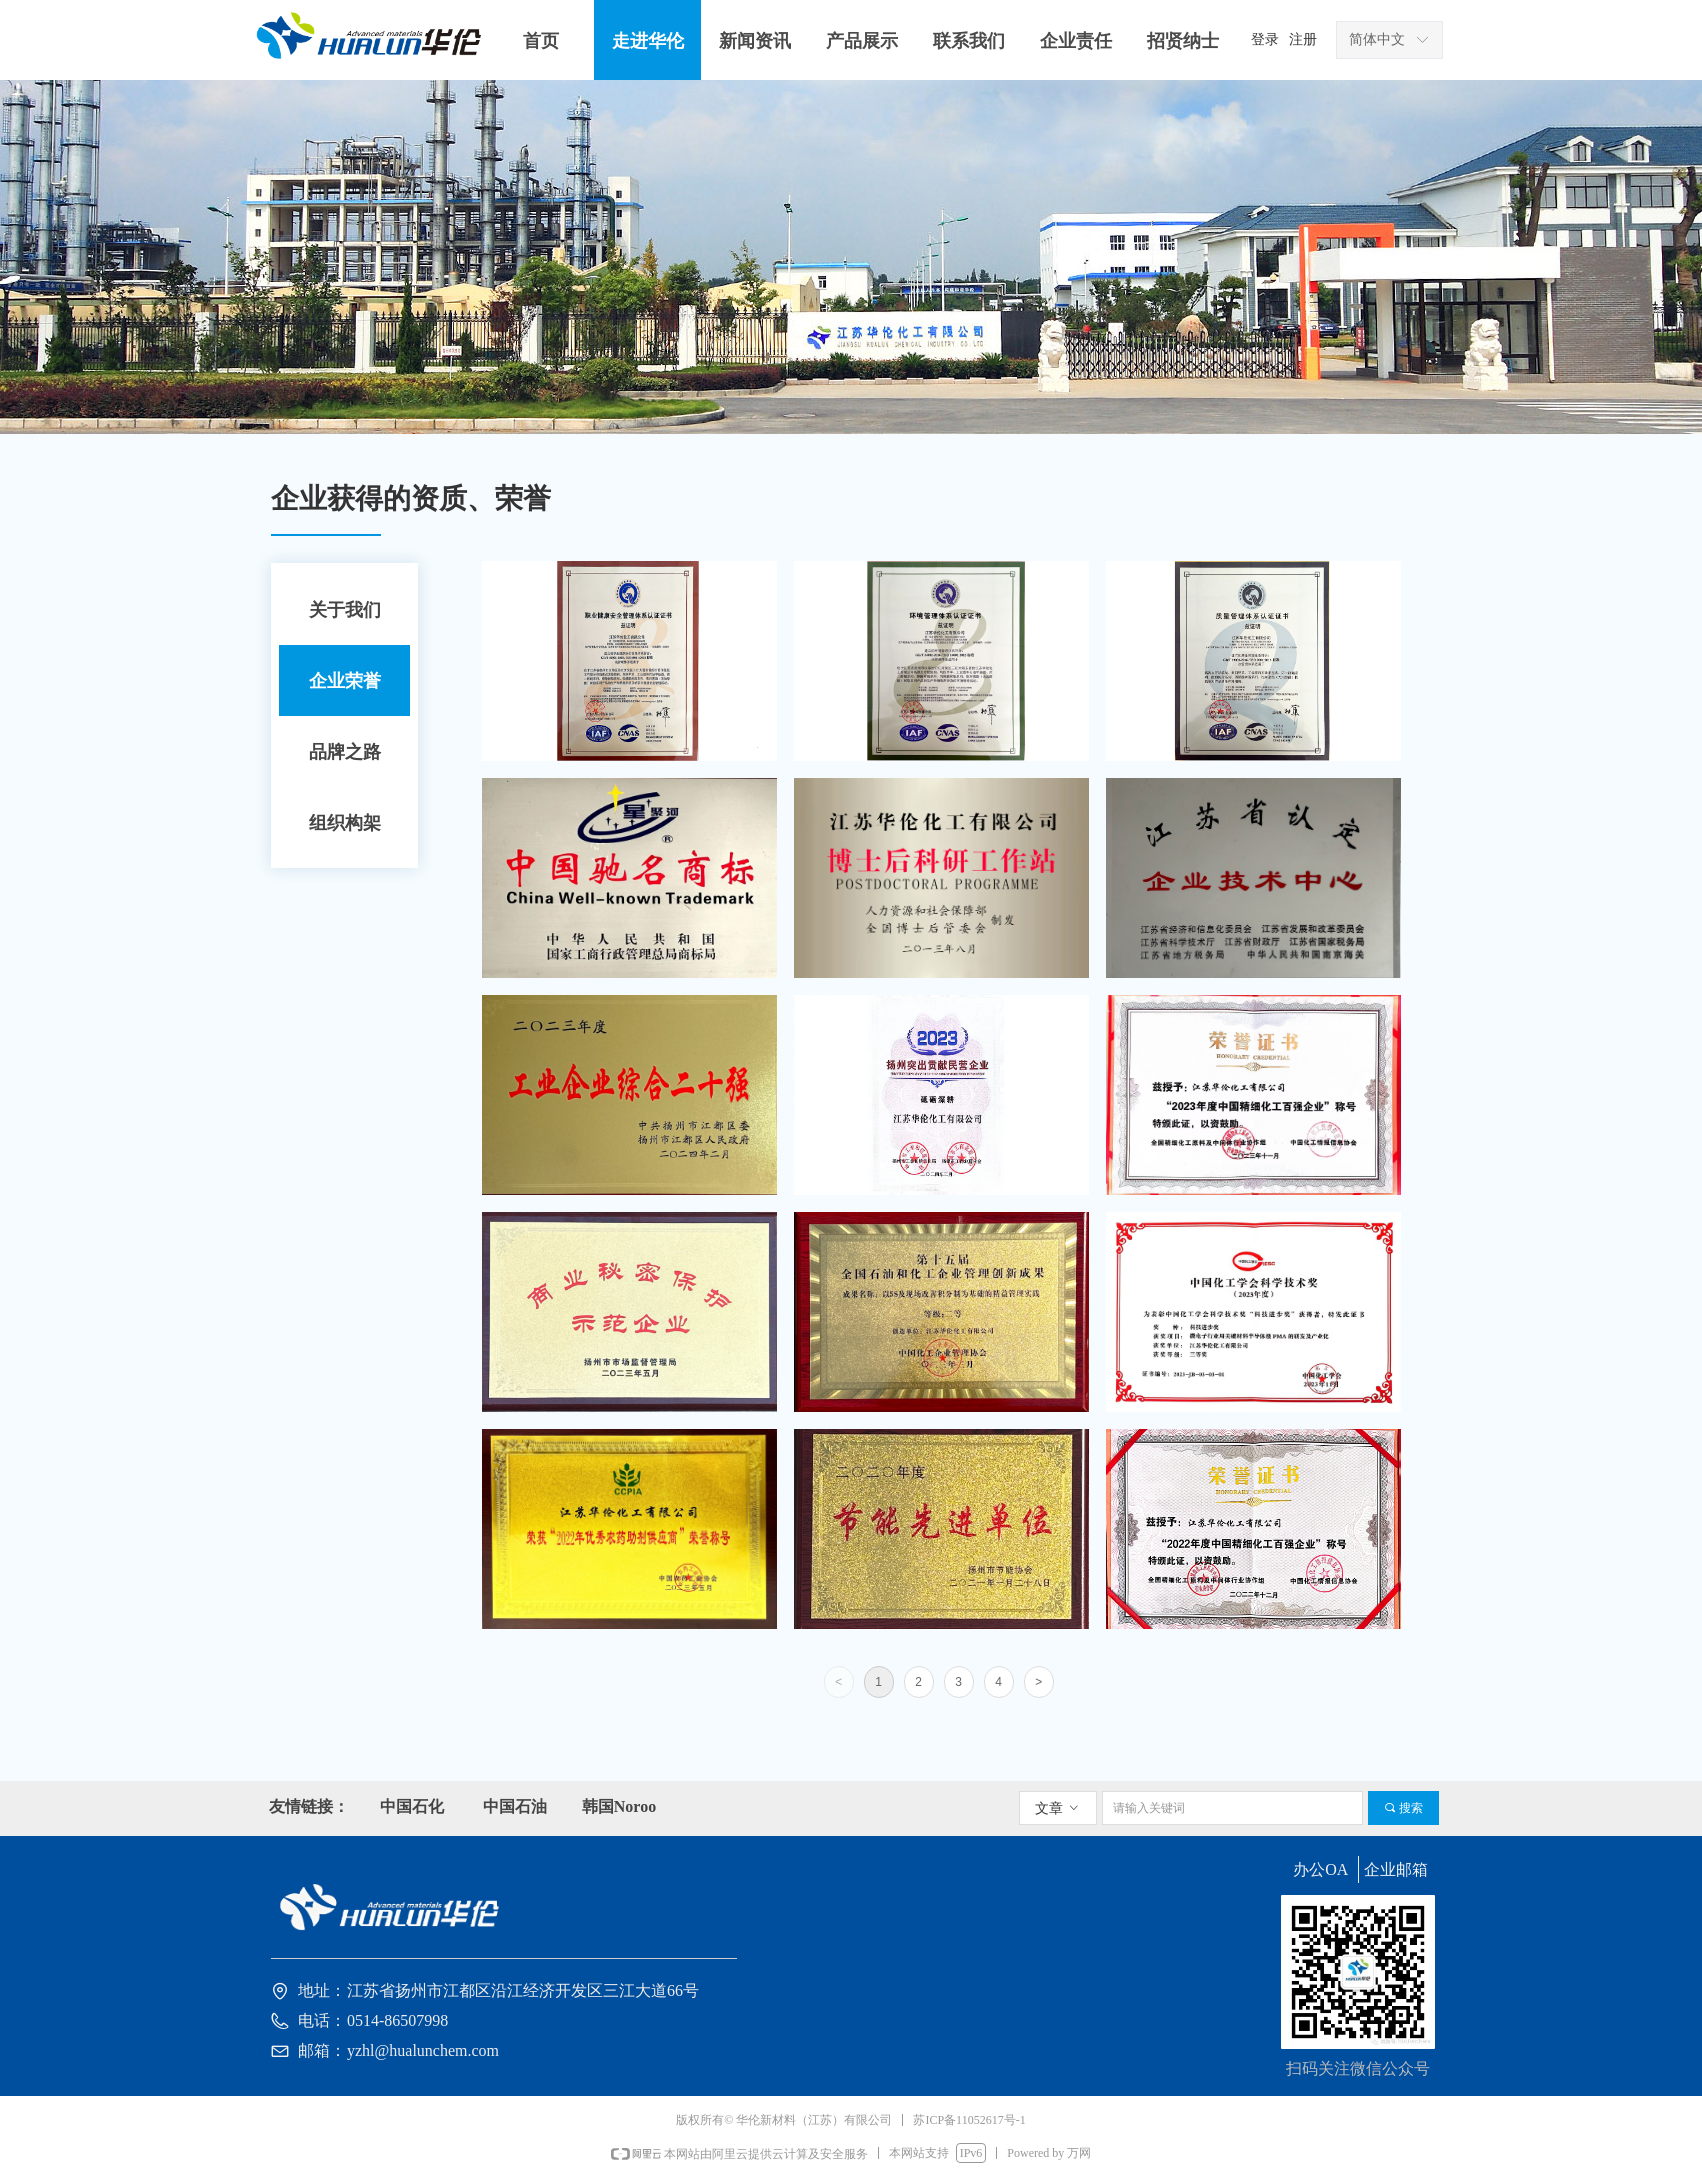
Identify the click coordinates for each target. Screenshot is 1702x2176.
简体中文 (1377, 39)
